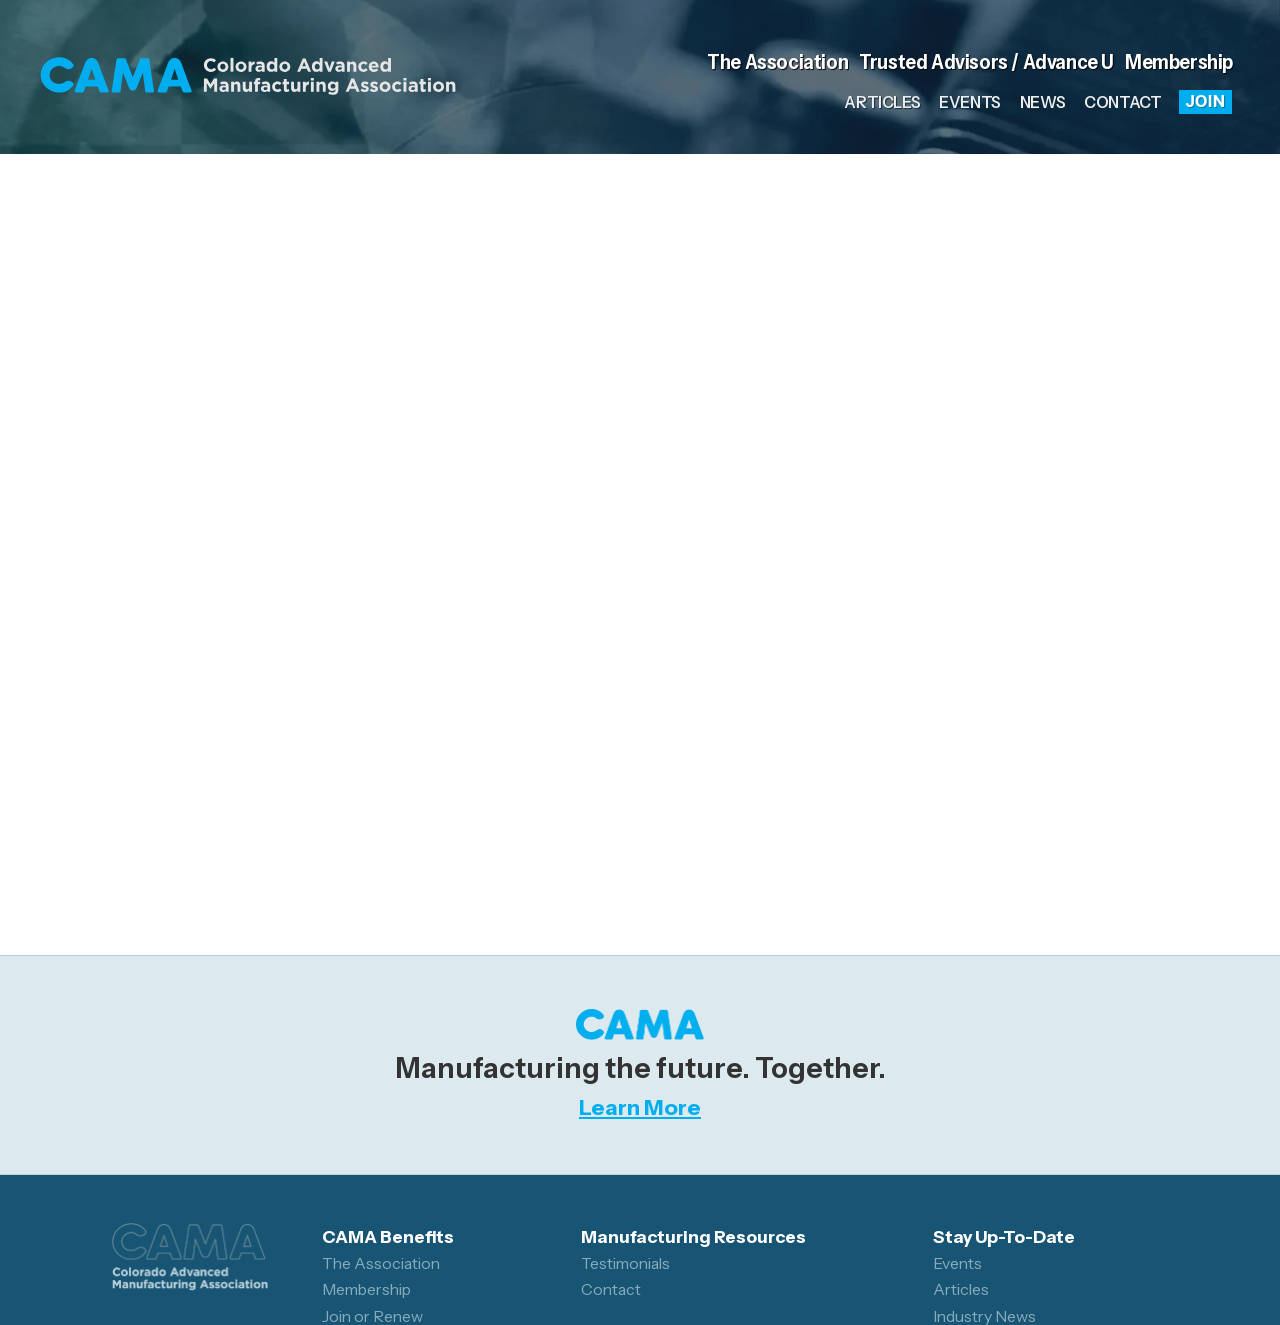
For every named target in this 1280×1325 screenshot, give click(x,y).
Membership (1179, 61)
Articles (882, 102)
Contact (1122, 102)
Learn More (640, 1107)
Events (970, 102)
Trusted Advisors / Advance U (986, 61)
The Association (777, 61)
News (1042, 102)
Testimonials (625, 1263)
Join (1206, 100)
